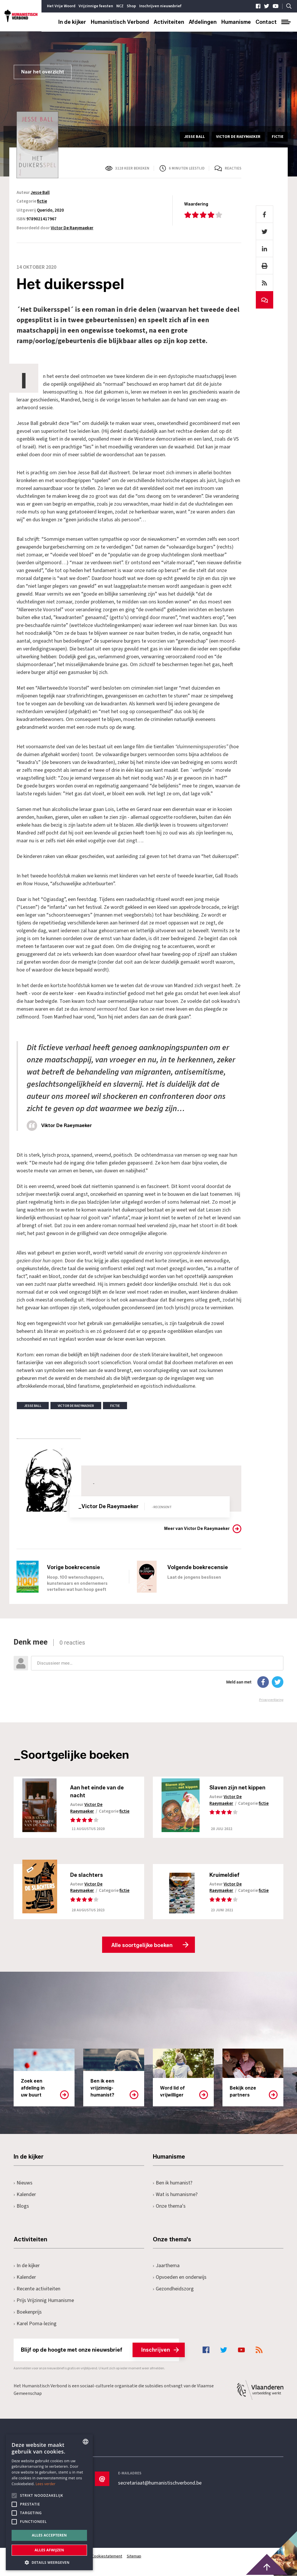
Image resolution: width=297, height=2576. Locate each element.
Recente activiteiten (37, 2289)
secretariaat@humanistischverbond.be (160, 2483)
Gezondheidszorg (173, 2289)
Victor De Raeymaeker (72, 228)
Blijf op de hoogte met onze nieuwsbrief (100, 2350)
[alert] (49, 2502)
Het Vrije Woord (61, 6)
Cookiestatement (107, 2556)
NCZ (120, 6)
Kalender (25, 2195)
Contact (266, 22)
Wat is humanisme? (175, 2195)
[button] (49, 2561)
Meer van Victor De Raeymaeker (197, 1528)
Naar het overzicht (42, 72)
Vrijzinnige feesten (96, 6)
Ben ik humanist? (172, 2183)
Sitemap (134, 2556)
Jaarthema (166, 2266)
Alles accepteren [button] (49, 2535)
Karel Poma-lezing (35, 2324)
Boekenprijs (28, 2312)
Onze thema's (169, 2206)
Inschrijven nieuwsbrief (160, 6)
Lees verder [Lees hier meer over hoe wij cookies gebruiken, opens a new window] (46, 2483)
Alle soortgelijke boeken (142, 1945)
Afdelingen (203, 22)
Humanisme (236, 22)
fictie (42, 201)
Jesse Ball (40, 193)
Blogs (21, 2206)
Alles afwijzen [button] (49, 2550)
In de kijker (72, 22)
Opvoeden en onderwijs (180, 2277)
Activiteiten (169, 22)
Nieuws (23, 2183)
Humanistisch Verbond (120, 22)
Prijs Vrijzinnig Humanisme (44, 2301)
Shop (131, 6)
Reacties (233, 168)
